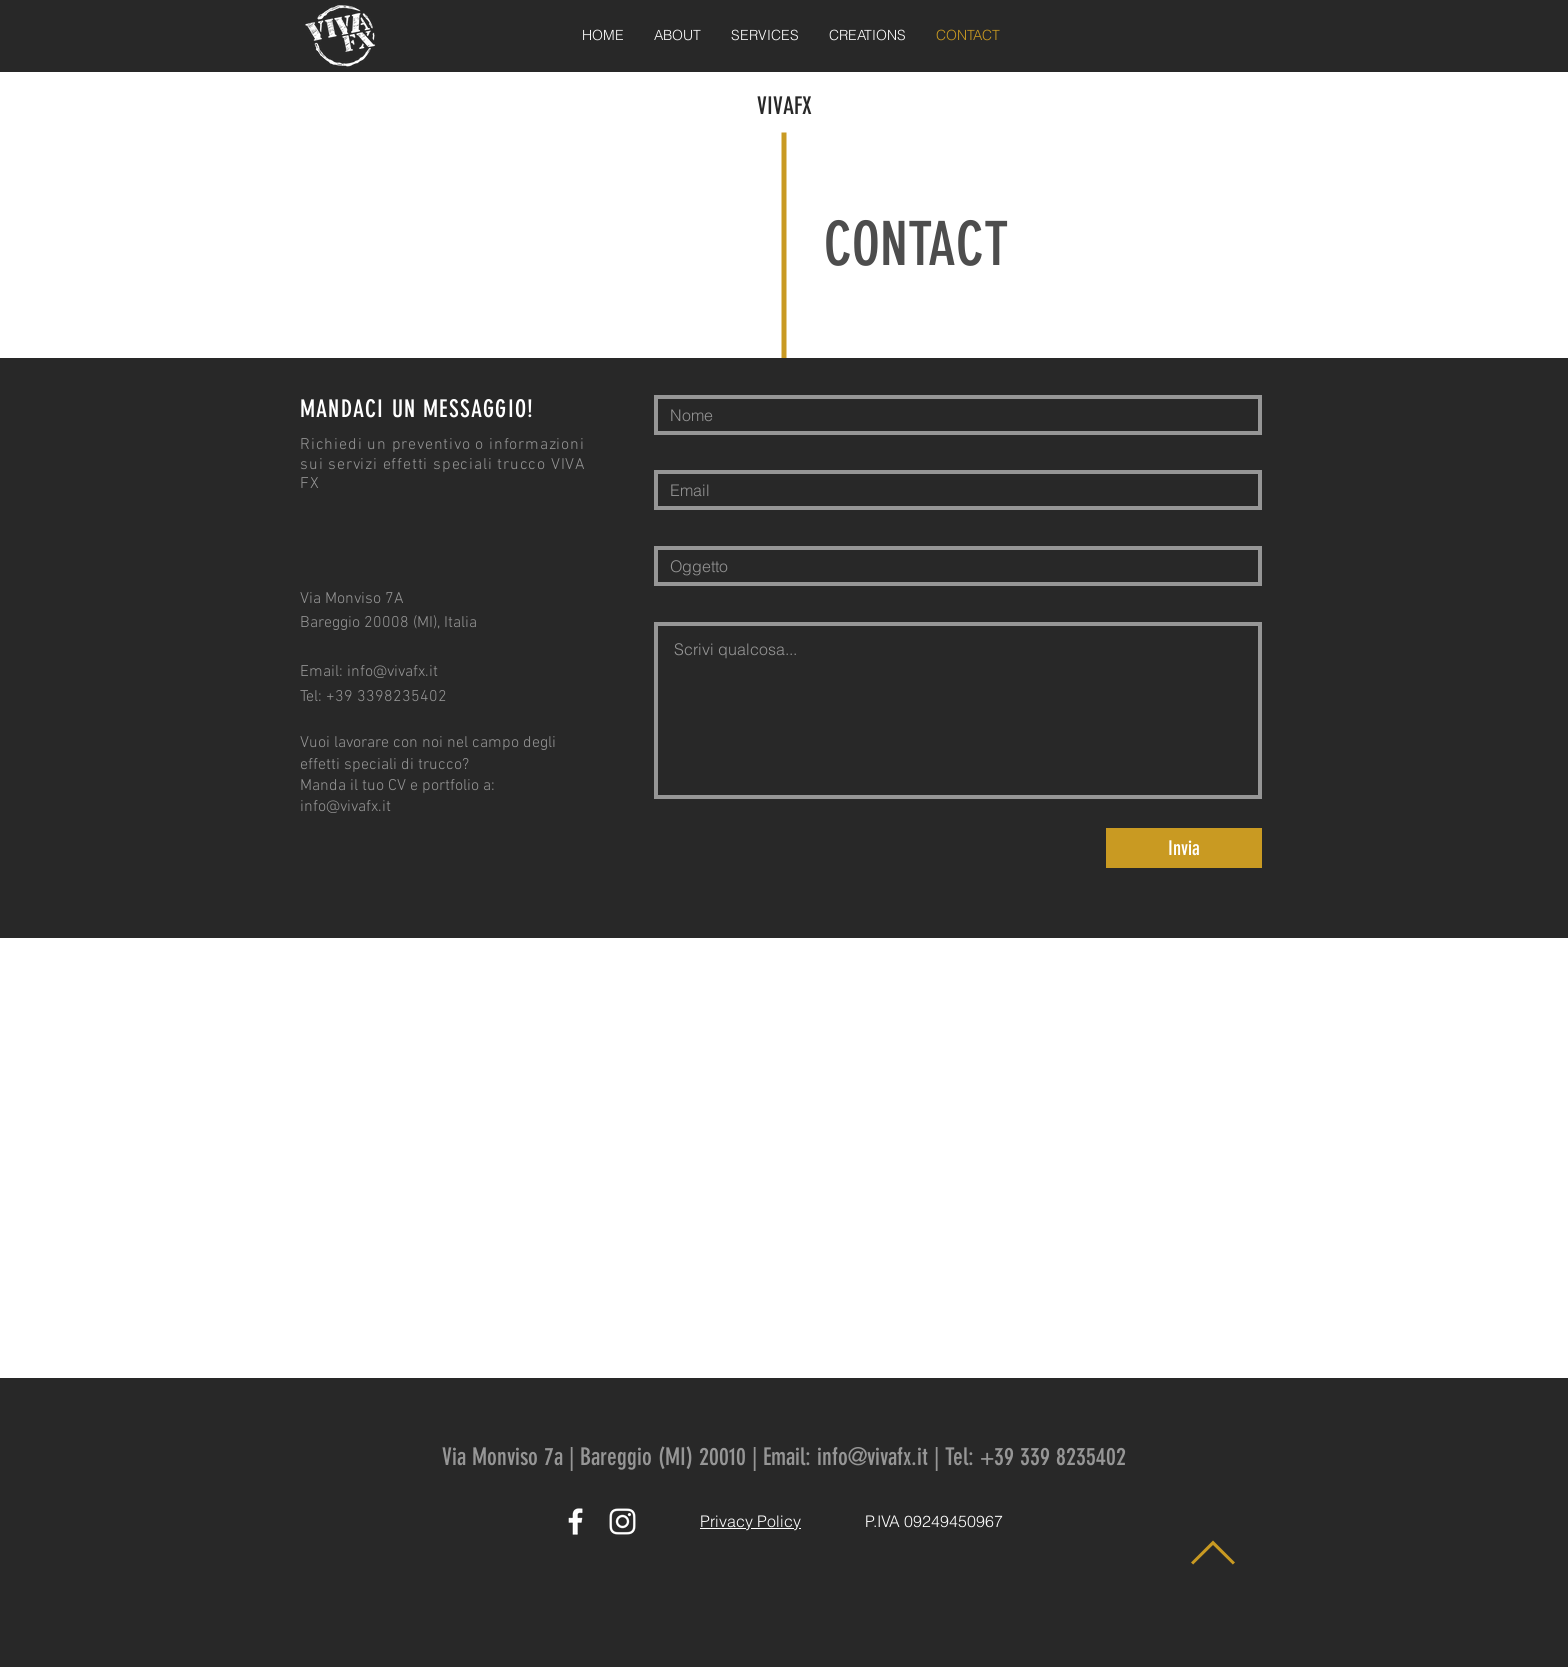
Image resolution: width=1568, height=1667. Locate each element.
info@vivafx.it (392, 672)
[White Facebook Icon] (575, 1521)
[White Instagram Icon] (622, 1521)
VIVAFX (784, 106)
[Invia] (1184, 848)
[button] (765, 35)
